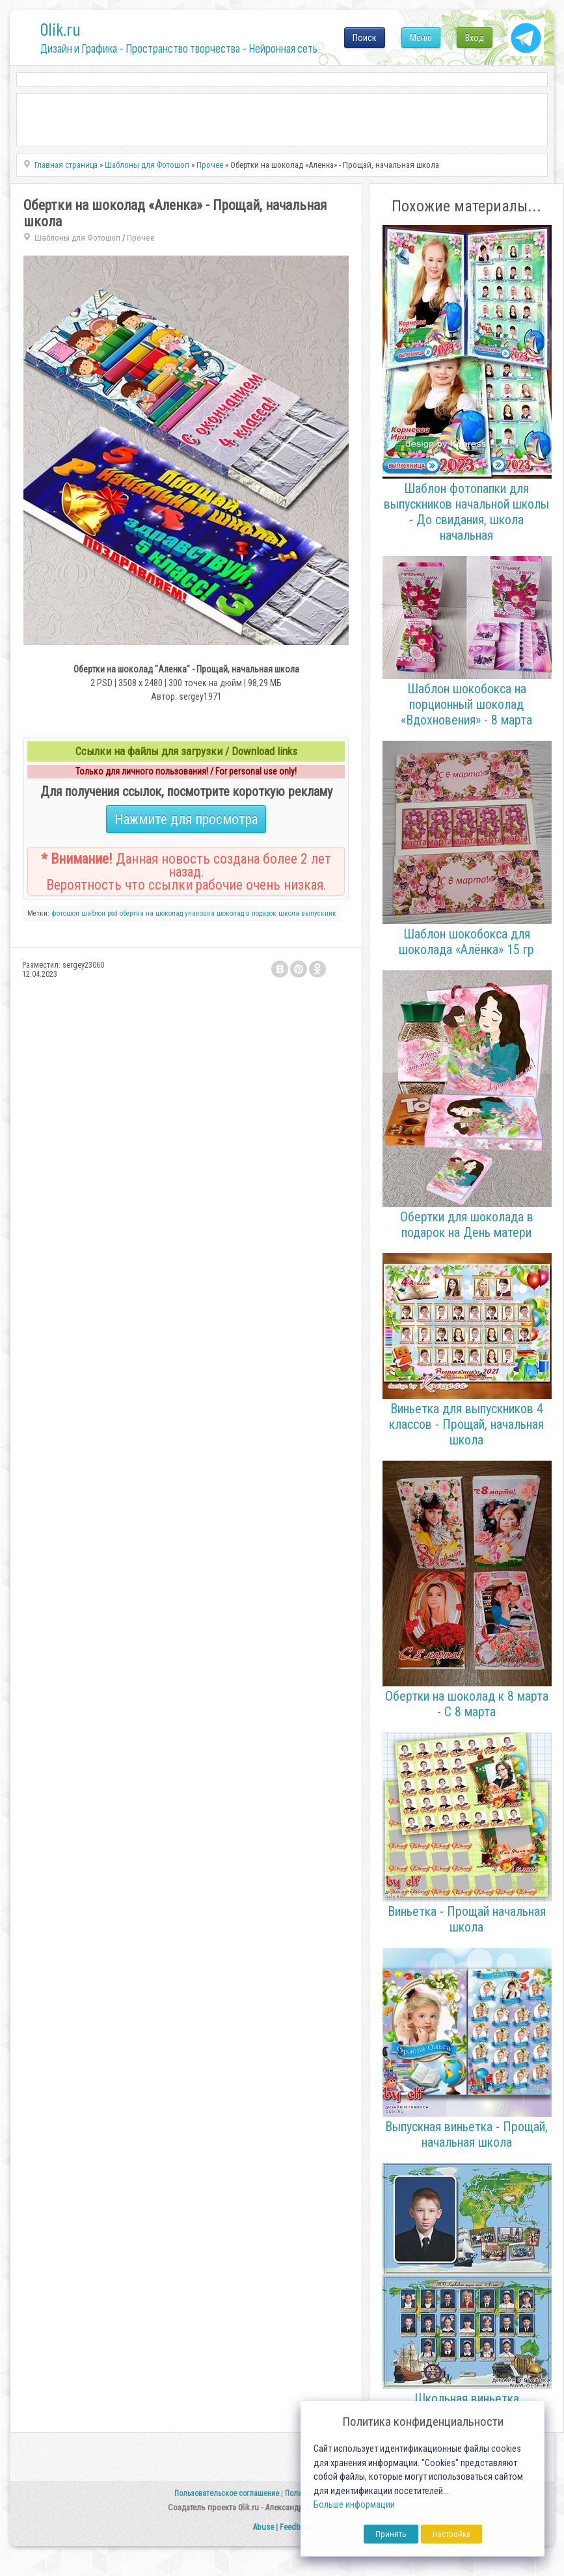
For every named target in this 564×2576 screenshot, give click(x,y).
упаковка (200, 913)
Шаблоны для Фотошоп (77, 238)
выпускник (318, 913)
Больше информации (354, 2504)
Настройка (451, 2534)
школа (288, 913)
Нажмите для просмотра (186, 819)
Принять (391, 2534)
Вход (474, 38)
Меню (421, 38)
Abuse (263, 2527)
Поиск (365, 38)
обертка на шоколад (151, 913)
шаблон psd (99, 913)
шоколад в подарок (246, 913)
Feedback (296, 2527)
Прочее (141, 238)
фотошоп (65, 913)
